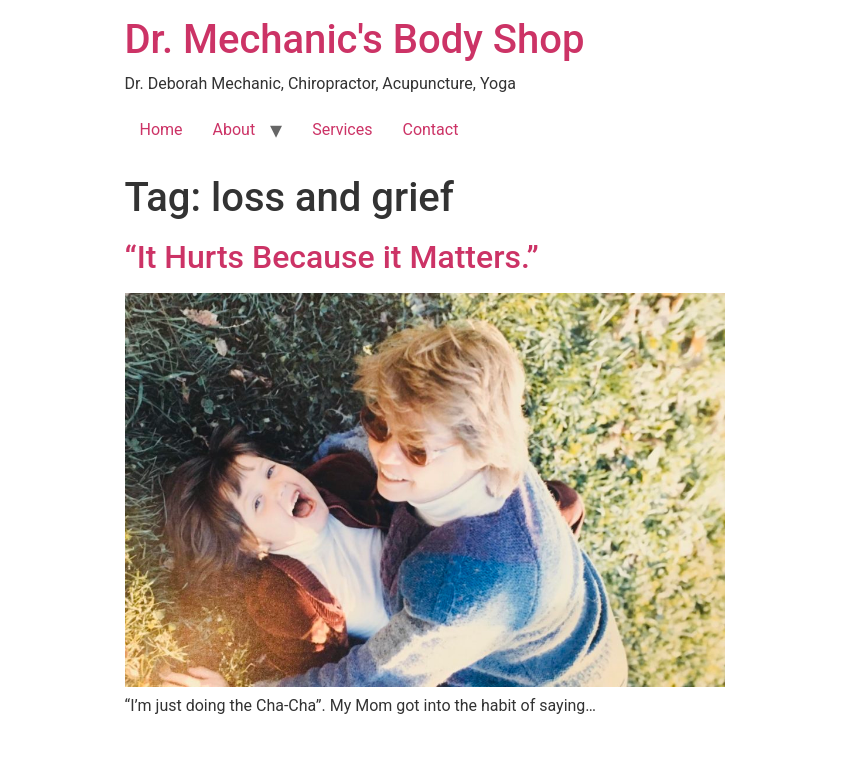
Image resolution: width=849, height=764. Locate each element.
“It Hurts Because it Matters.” (332, 257)
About (234, 129)
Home (161, 129)
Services (342, 129)
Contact (430, 129)
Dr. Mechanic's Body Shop (355, 39)
